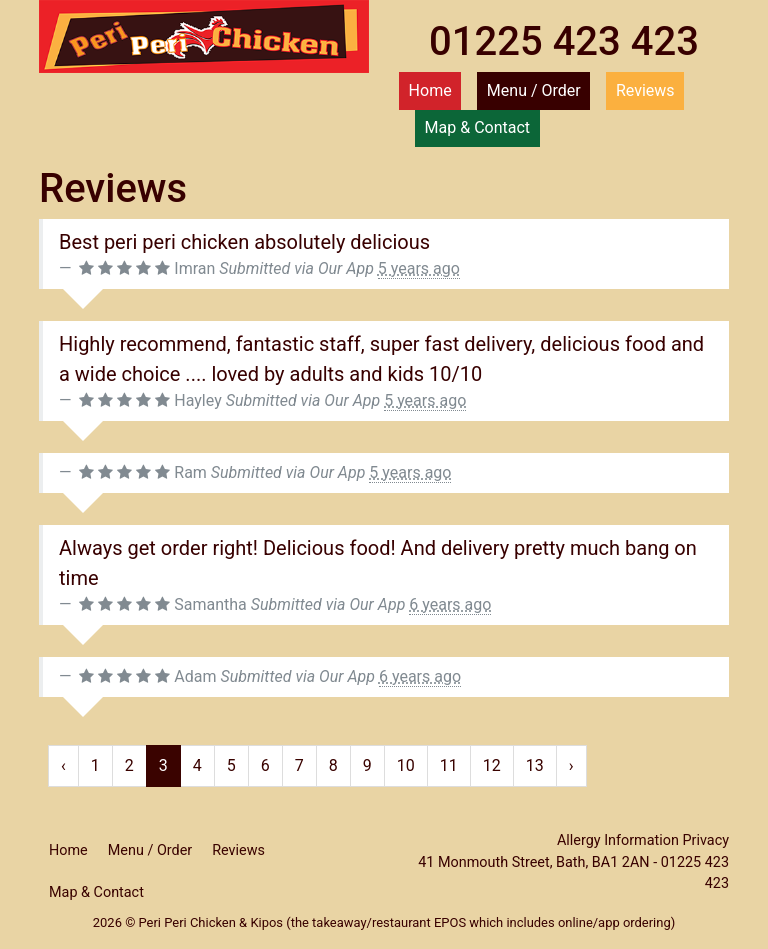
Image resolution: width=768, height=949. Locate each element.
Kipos (266, 922)
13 (535, 765)
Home (430, 90)
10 (406, 765)
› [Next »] (571, 765)
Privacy (706, 840)
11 (449, 765)
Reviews (645, 90)
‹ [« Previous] (63, 765)
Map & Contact (477, 127)
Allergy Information (618, 840)
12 (492, 765)
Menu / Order (534, 90)
